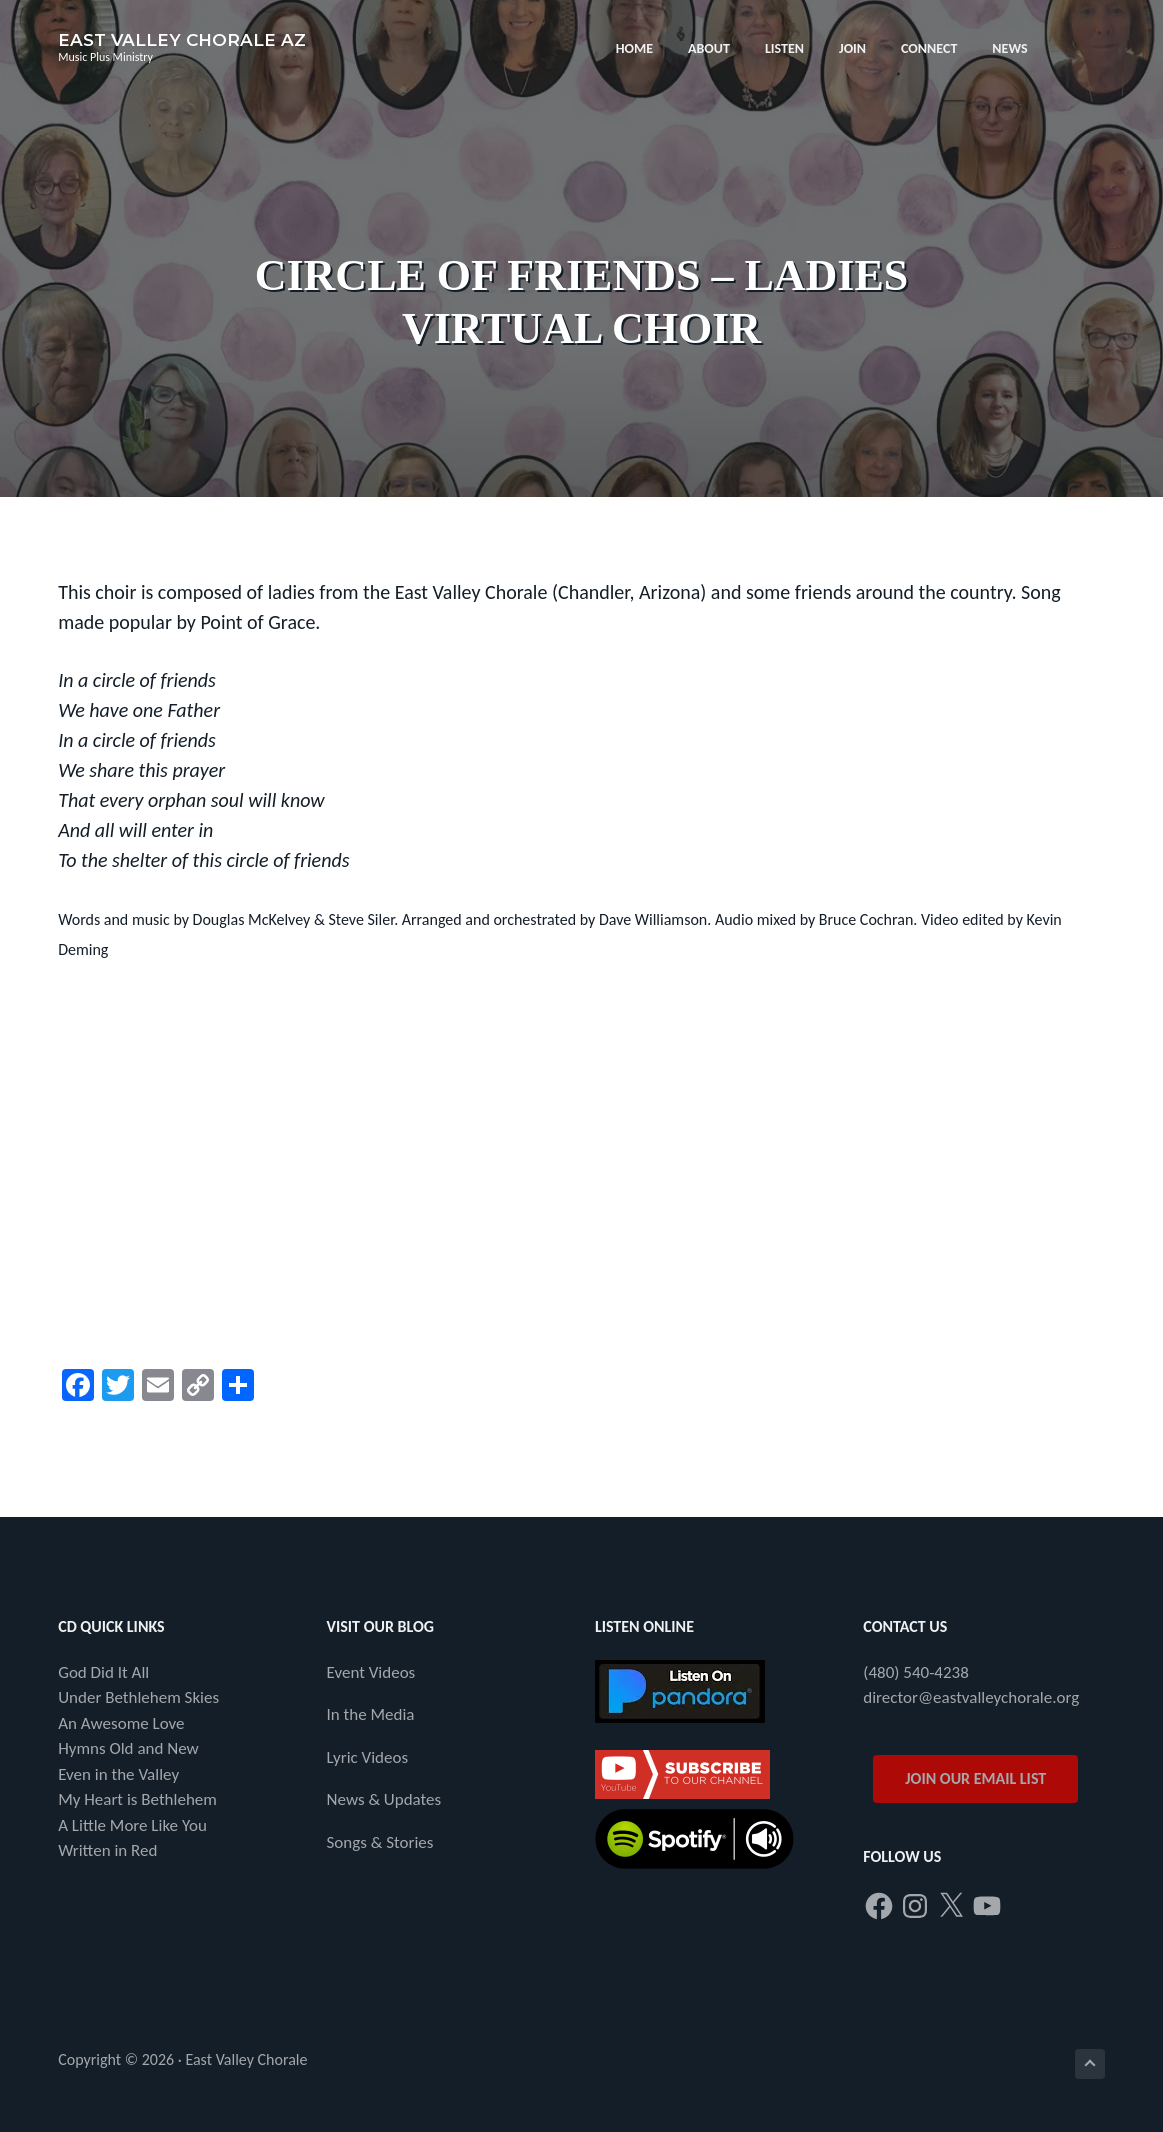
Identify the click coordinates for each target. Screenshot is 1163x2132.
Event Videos (371, 1672)
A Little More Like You (132, 1825)
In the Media (371, 1714)
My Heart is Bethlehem (137, 1799)
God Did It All (103, 1672)
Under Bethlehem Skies (138, 1697)
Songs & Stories (380, 1842)
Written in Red (107, 1850)
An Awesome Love (121, 1723)
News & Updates (384, 1799)
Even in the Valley (118, 1774)
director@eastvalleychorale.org (971, 1697)
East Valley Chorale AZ (182, 40)
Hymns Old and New (128, 1748)
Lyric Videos (368, 1757)
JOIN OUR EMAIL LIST (975, 1778)
